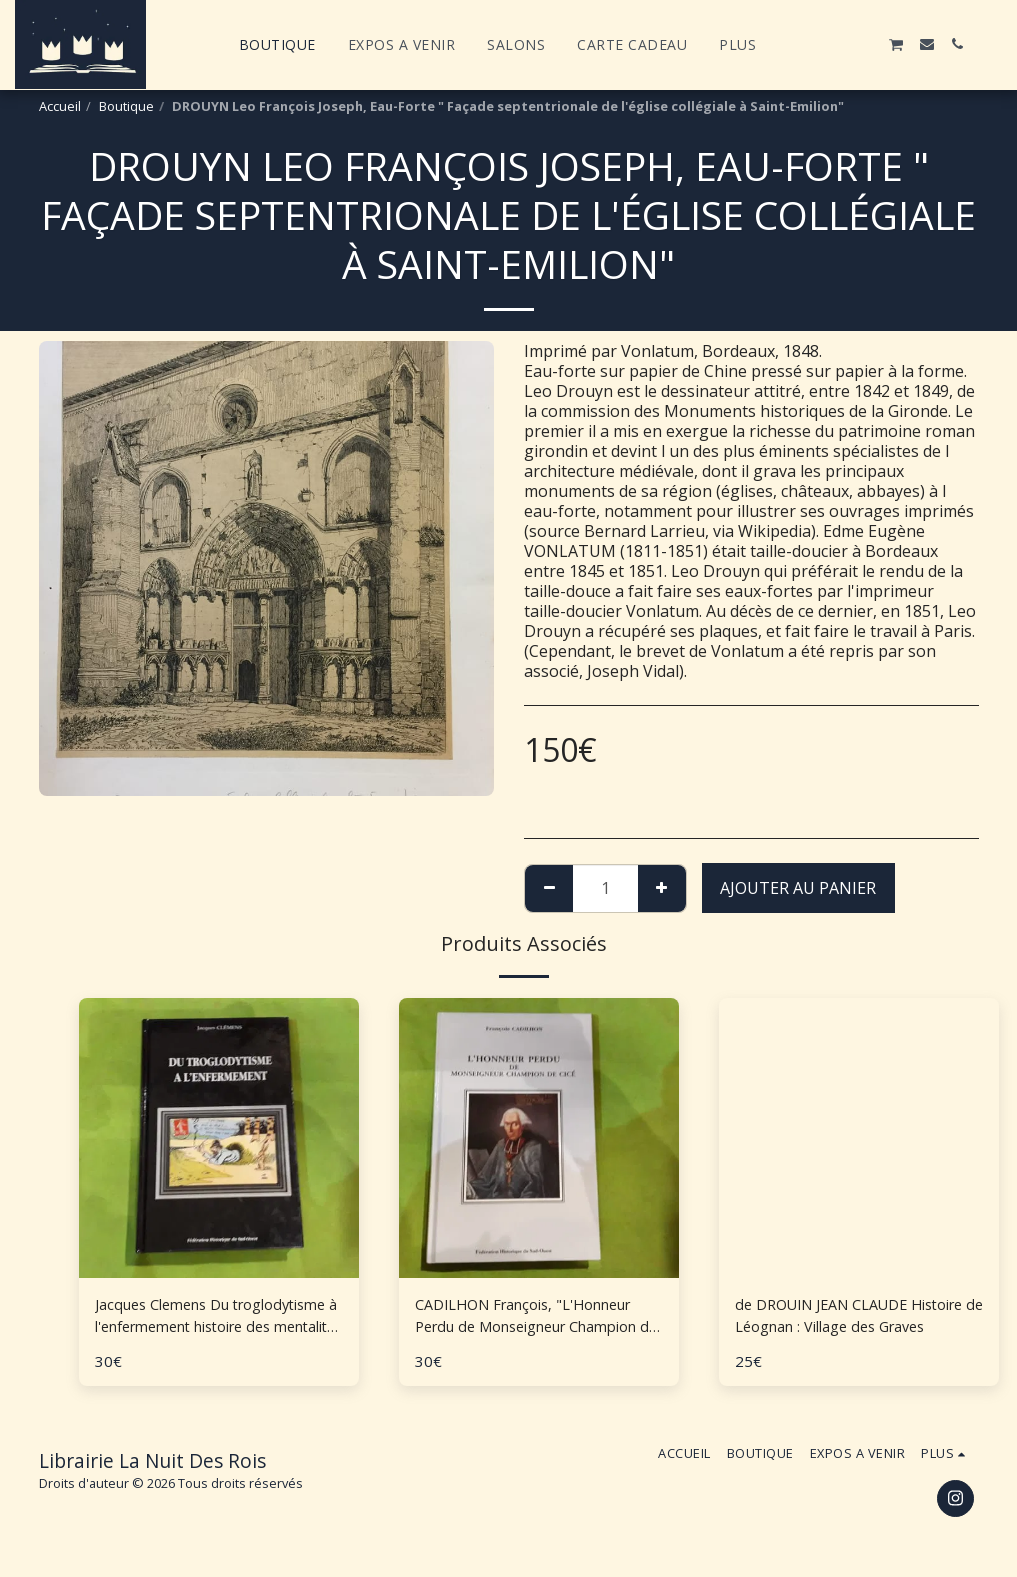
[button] (806, 44)
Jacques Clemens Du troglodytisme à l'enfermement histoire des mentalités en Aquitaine (211, 1318)
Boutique (126, 106)
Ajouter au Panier (798, 888)
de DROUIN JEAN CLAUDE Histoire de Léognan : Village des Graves (857, 1318)
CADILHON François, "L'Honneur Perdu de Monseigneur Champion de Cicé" (537, 1318)
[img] (859, 1138)
